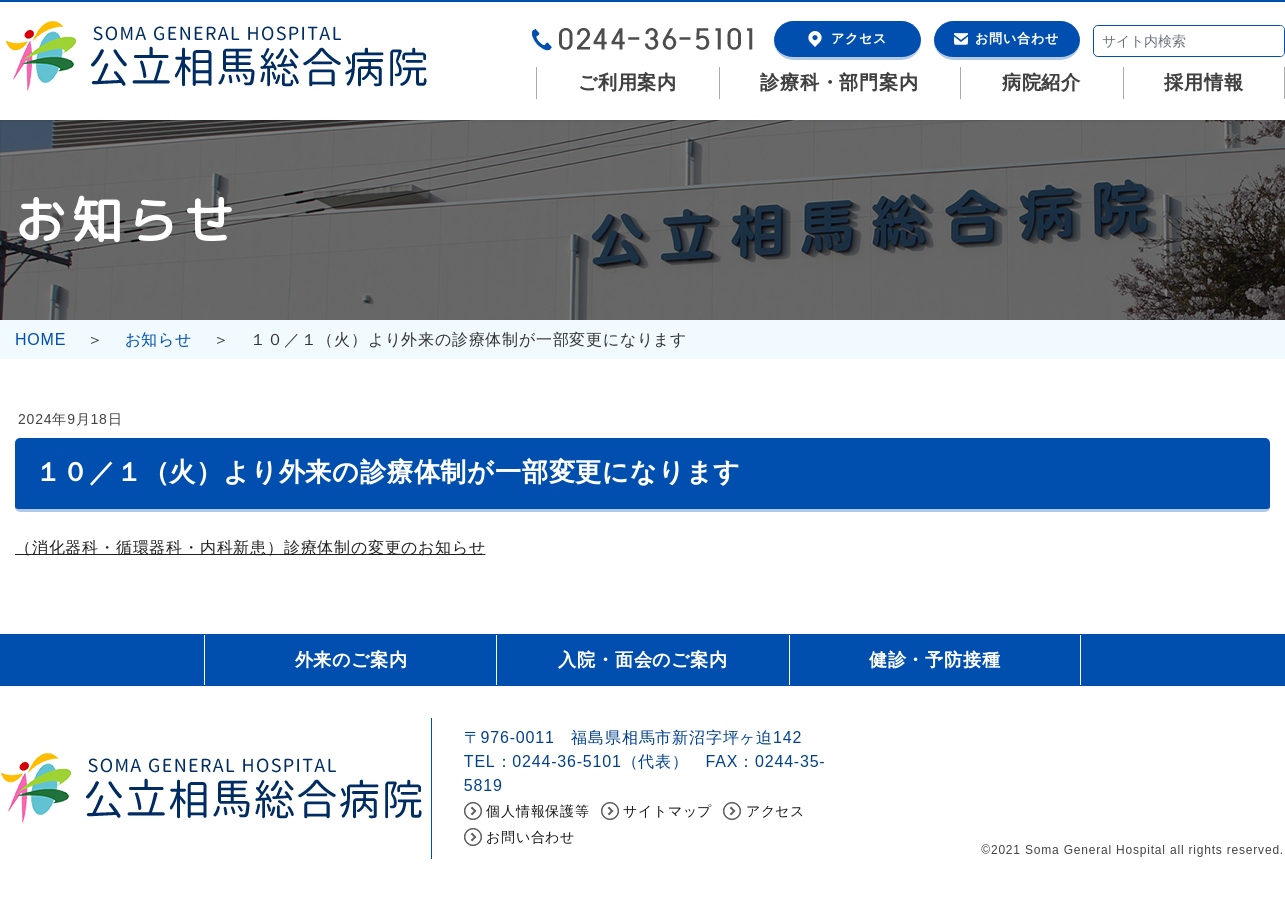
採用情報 (1203, 82)
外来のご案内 (351, 660)
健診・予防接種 (935, 660)
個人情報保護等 (538, 811)
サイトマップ (667, 811)
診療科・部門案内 (839, 82)
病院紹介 (1041, 82)
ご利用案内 (627, 82)
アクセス (859, 38)
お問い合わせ (1017, 38)
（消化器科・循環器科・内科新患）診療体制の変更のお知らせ (250, 547)
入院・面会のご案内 (642, 660)
